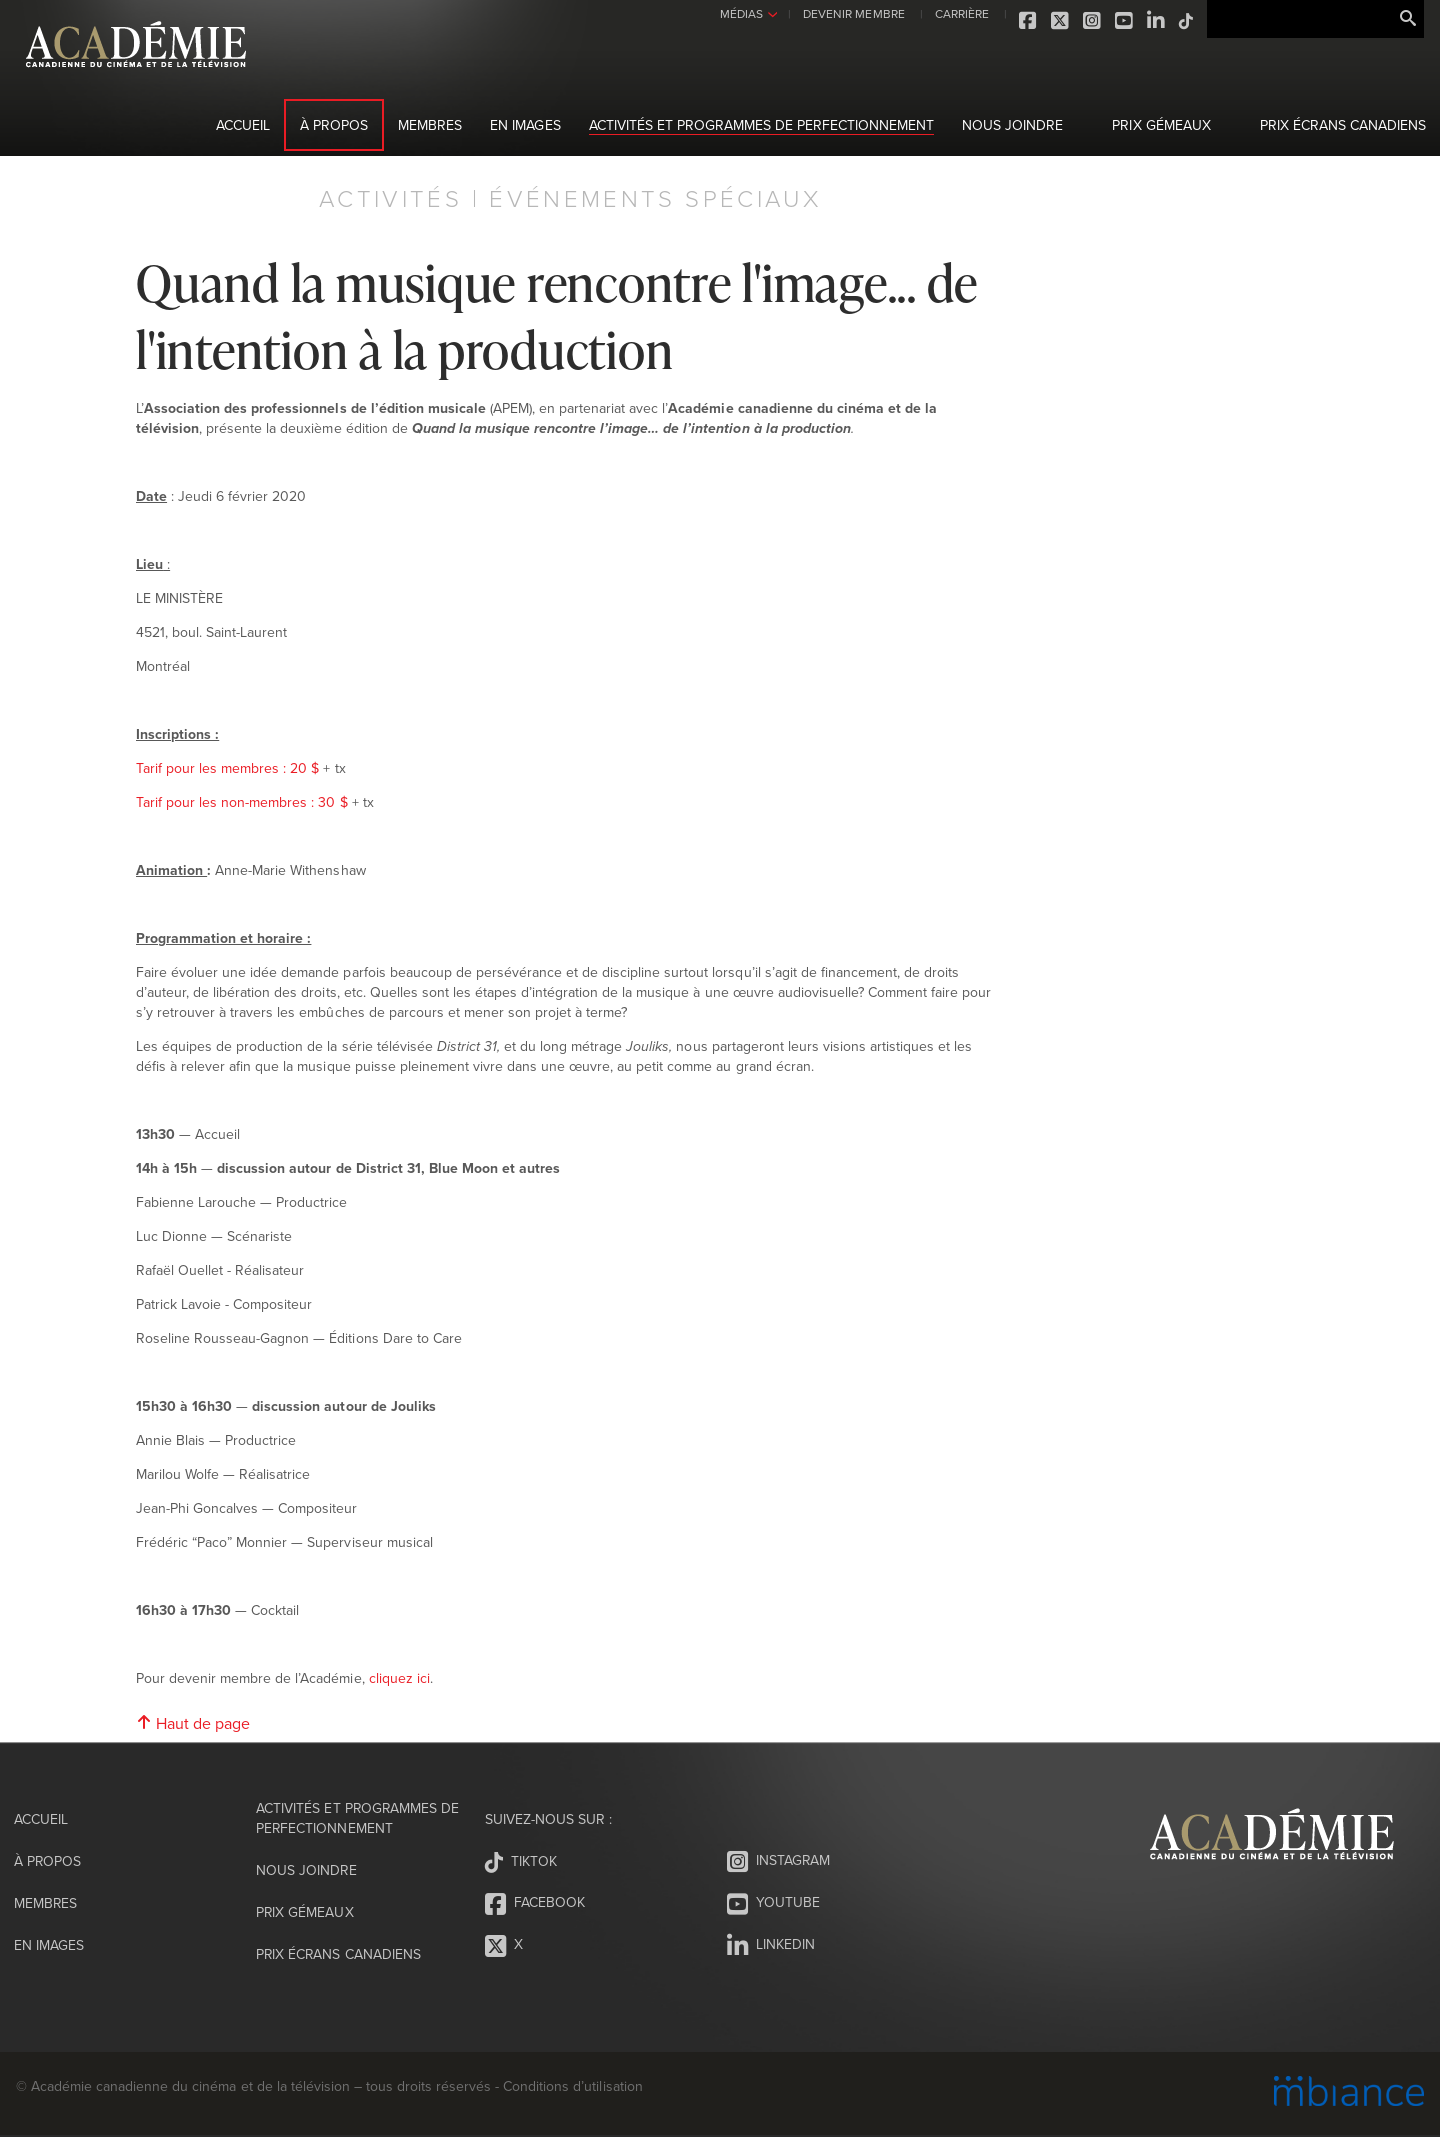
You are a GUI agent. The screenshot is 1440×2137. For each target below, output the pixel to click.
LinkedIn (1154, 21)
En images (525, 125)
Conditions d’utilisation (572, 2086)
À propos (334, 125)
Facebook (1026, 21)
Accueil (243, 125)
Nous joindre (1012, 125)
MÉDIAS (738, 13)
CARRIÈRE (959, 13)
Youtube (1122, 21)
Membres (430, 125)
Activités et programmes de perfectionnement (762, 125)
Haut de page (193, 1723)
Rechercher (1408, 19)
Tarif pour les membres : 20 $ (227, 768)
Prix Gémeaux (1161, 125)
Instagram (1090, 21)
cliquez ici (399, 1678)
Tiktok (1184, 21)
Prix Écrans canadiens (1343, 125)
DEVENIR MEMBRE (850, 13)
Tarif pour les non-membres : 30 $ (242, 802)
